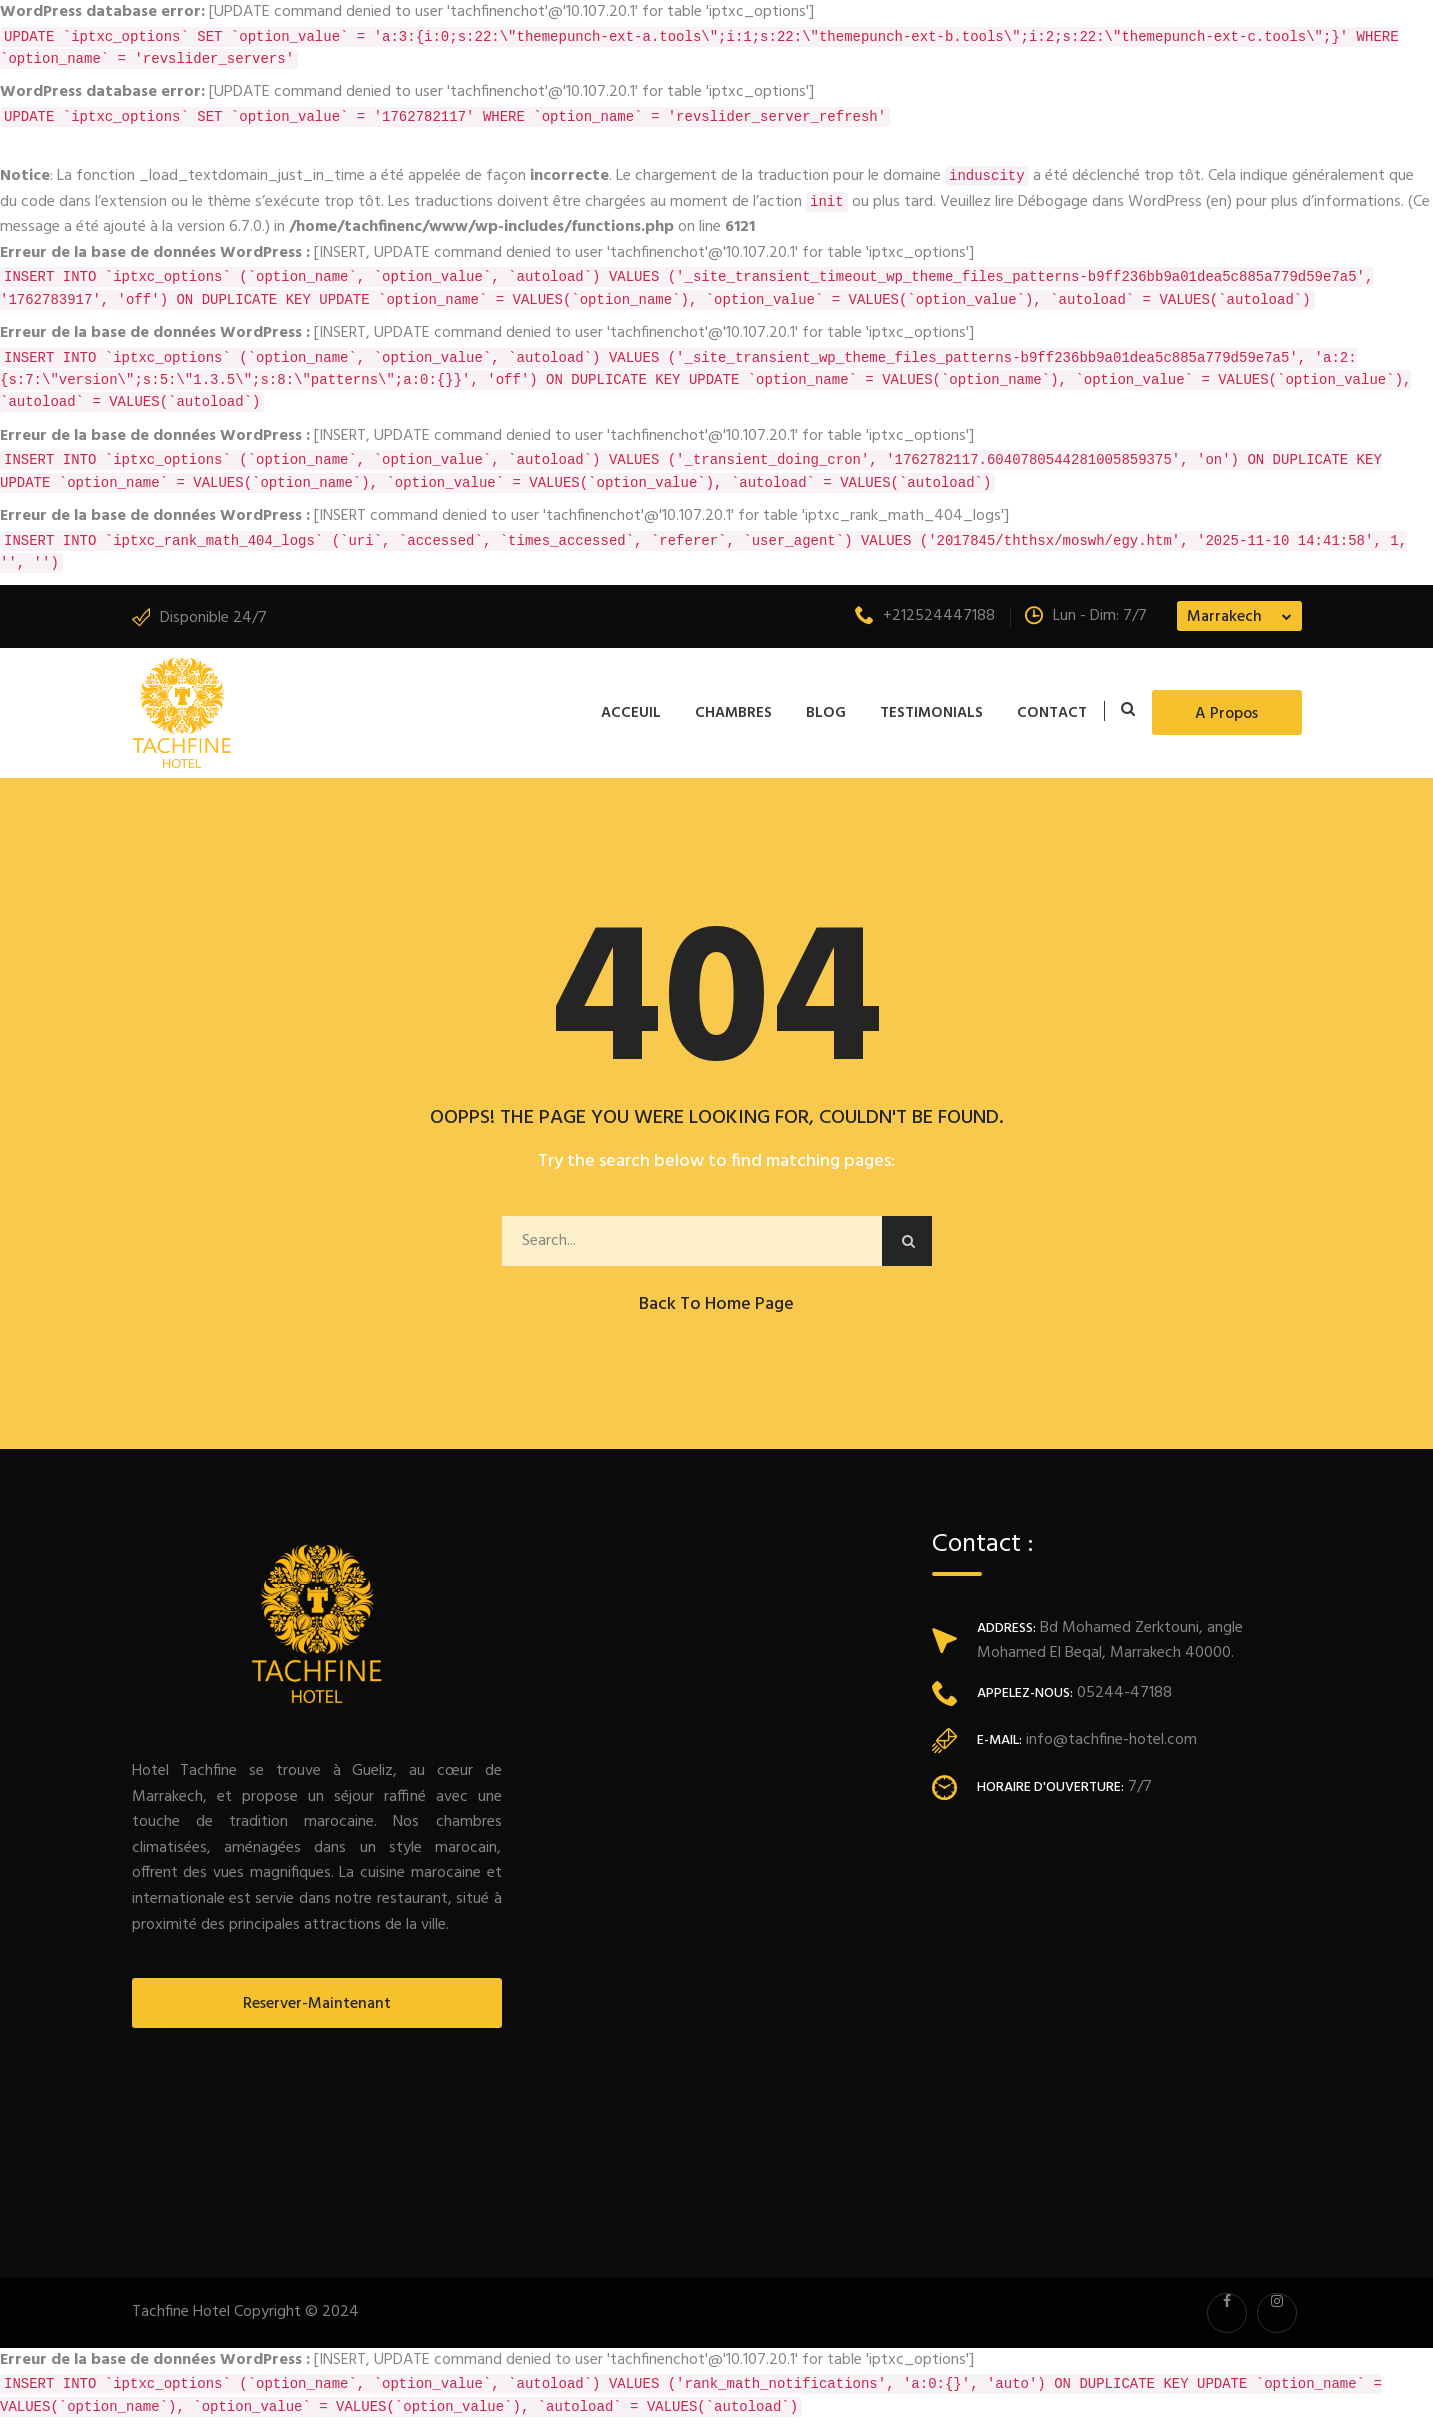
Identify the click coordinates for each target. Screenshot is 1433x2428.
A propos (1226, 714)
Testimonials (931, 713)
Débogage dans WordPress (1110, 202)
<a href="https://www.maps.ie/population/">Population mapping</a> (1117, 2023)
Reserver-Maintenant (317, 2004)
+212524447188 (925, 616)
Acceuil (631, 713)
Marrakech (1224, 617)
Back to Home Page (716, 1304)
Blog (826, 713)
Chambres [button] (733, 713)
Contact (1052, 713)
